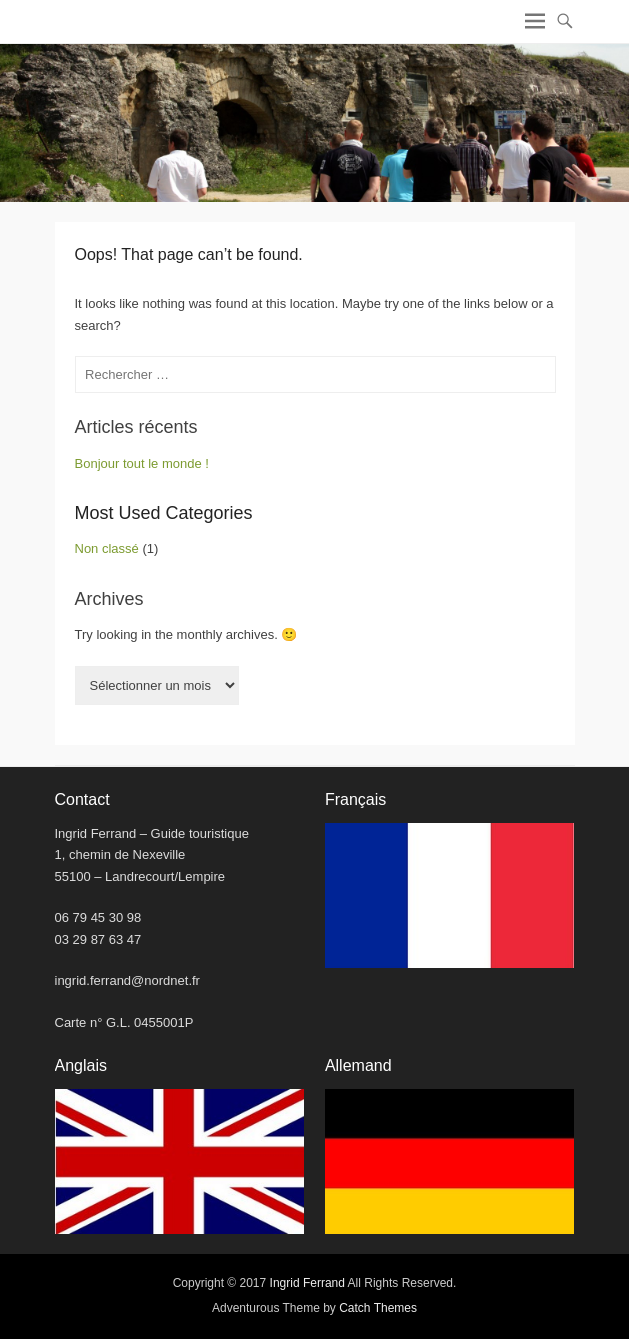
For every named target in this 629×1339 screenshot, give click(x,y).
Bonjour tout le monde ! (142, 463)
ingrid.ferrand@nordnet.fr (127, 980)
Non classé (107, 548)
